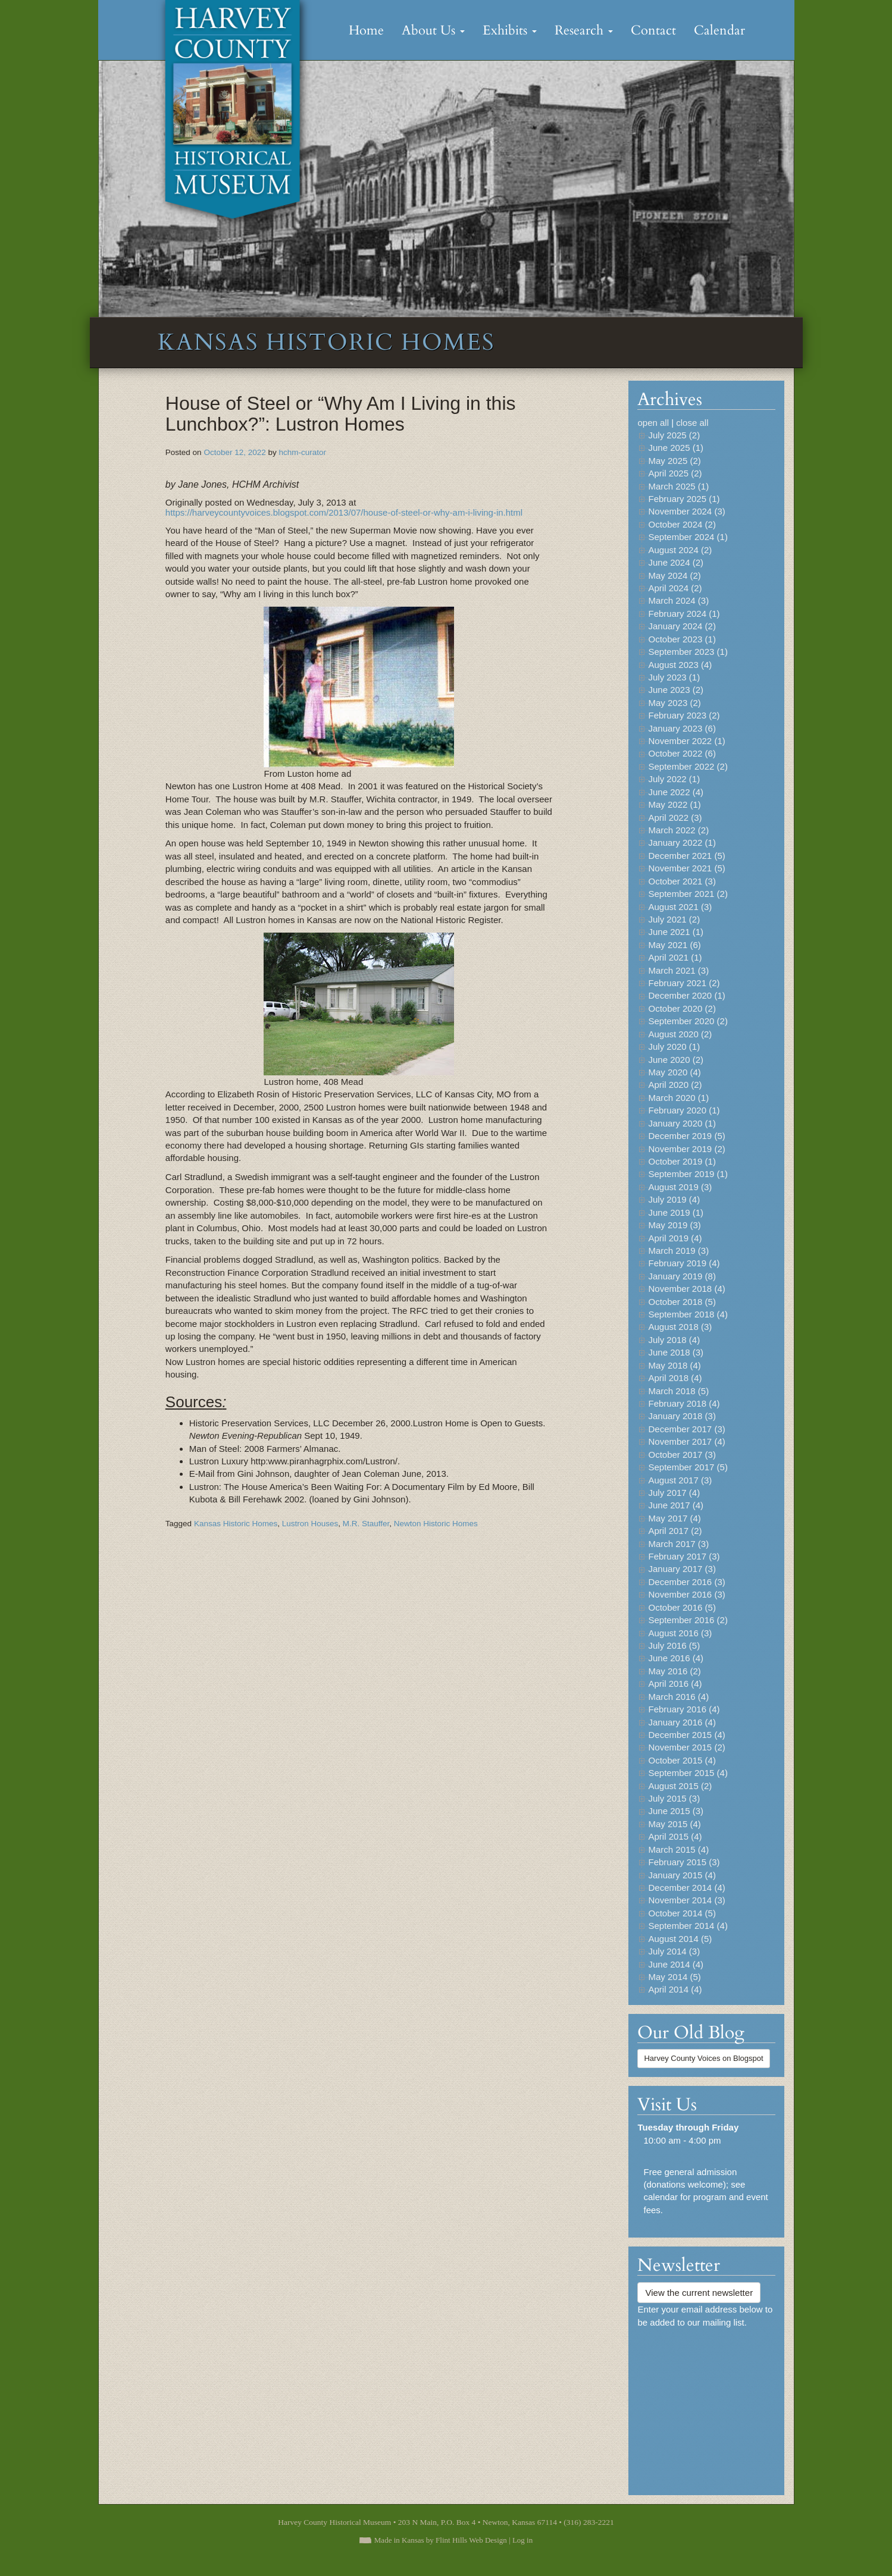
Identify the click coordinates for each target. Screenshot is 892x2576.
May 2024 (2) (674, 575)
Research (584, 30)
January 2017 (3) (681, 1569)
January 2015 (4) (681, 1875)
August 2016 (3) (680, 1633)
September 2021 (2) (687, 894)
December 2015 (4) (686, 1735)
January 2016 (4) (681, 1722)
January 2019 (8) (681, 1276)
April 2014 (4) (675, 1989)
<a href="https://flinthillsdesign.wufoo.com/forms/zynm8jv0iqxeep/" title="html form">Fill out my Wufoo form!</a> (706, 2406)
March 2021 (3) (678, 970)
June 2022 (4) (675, 792)
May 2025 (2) (674, 461)
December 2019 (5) (686, 1136)
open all (653, 423)
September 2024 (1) (687, 537)
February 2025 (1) (683, 499)
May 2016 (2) (674, 1671)
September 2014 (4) (687, 1926)
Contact (653, 30)
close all (692, 423)
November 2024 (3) (686, 511)
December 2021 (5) (686, 856)
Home (366, 30)
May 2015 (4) (674, 1824)
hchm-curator (302, 452)
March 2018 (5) (678, 1391)
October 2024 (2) (681, 524)
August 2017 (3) (680, 1480)
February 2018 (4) (683, 1403)
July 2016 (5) (674, 1645)
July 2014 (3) (674, 1951)
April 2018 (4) (675, 1378)
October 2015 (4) (681, 1760)
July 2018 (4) (674, 1340)
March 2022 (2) (678, 830)
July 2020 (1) (674, 1046)
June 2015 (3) (675, 1811)
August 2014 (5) (680, 1939)
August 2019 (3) (680, 1187)
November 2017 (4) (686, 1441)
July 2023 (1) (674, 677)
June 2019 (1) (675, 1212)
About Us (433, 30)
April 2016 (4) (675, 1683)
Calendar (719, 30)
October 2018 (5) (681, 1302)
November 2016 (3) (686, 1594)
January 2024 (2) (681, 626)
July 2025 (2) (674, 435)
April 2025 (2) (675, 473)
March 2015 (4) (678, 1849)
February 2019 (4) (683, 1263)
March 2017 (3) (678, 1544)
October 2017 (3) (681, 1454)
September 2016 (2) (687, 1620)
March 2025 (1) (678, 486)
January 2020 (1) (681, 1123)
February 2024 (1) (683, 613)
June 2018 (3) (675, 1352)
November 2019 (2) (686, 1149)
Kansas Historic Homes (235, 1523)
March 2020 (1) (678, 1098)
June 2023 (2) (675, 690)
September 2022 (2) (687, 766)
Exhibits (510, 30)
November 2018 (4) (686, 1289)
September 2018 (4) (687, 1314)
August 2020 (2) (680, 1034)
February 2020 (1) (683, 1110)
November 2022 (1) (686, 741)
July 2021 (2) (674, 919)
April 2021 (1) (675, 957)
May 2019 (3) (674, 1225)
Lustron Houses (310, 1523)
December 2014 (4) (686, 1887)
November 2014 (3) (686, 1900)
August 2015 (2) (680, 1786)
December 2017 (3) (686, 1429)
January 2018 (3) (681, 1416)
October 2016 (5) (681, 1607)
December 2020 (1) (686, 995)
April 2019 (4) (675, 1238)
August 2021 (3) (680, 907)
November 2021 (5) (686, 868)
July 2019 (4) (674, 1199)
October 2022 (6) (681, 753)
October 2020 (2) (681, 1008)
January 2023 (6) (681, 728)
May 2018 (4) (674, 1365)
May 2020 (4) (674, 1072)
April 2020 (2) (675, 1085)
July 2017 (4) (674, 1493)
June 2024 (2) (675, 562)
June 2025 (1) (675, 448)
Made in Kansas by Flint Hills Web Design (440, 2540)
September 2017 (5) (687, 1467)
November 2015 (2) (686, 1747)
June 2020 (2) (675, 1060)
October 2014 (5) (681, 1913)
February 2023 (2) (683, 715)
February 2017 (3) (683, 1556)
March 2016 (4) (678, 1697)
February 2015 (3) (683, 1862)
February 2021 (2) (683, 983)
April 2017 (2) (675, 1531)
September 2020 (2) (687, 1021)
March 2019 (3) (678, 1250)
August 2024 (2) (680, 550)
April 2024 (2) (675, 588)
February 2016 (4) (683, 1709)
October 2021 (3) (681, 881)
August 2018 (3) (680, 1327)
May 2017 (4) (674, 1518)
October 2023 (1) (681, 639)
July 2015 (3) (674, 1798)
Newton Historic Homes (436, 1523)
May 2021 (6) (674, 945)
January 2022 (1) (681, 842)
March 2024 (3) (678, 600)
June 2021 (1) (675, 932)
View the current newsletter (699, 2293)
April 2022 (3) (675, 817)
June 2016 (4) (675, 1658)
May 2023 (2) (674, 703)
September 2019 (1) (687, 1174)
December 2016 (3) (686, 1582)
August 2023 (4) (680, 665)
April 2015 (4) (675, 1836)
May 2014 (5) (674, 1977)
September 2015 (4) (687, 1773)
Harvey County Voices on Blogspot (703, 2058)
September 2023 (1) (687, 652)
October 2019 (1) (681, 1161)
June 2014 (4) (675, 1964)
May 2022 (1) (674, 804)
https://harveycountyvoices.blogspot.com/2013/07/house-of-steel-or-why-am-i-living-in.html (343, 512)
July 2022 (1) (674, 779)
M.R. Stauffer (366, 1523)
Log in (522, 2540)
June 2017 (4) (675, 1505)
